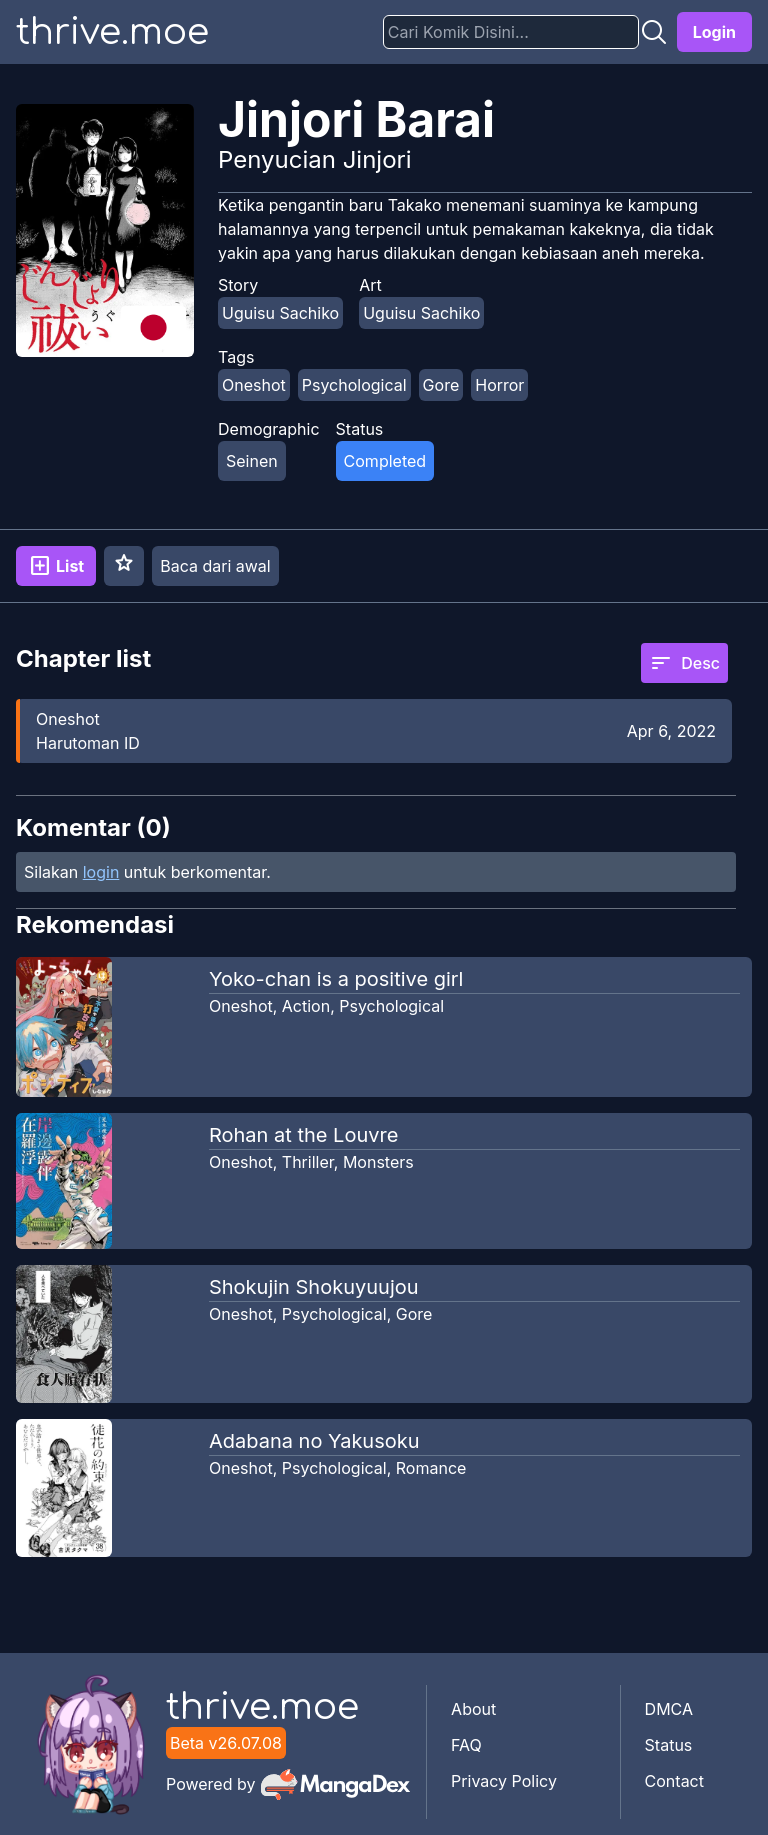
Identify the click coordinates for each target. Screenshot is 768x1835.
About (473, 1709)
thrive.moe (112, 32)
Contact (674, 1781)
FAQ (466, 1745)
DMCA (669, 1709)
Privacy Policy (504, 1781)
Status (669, 1745)
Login (714, 32)
